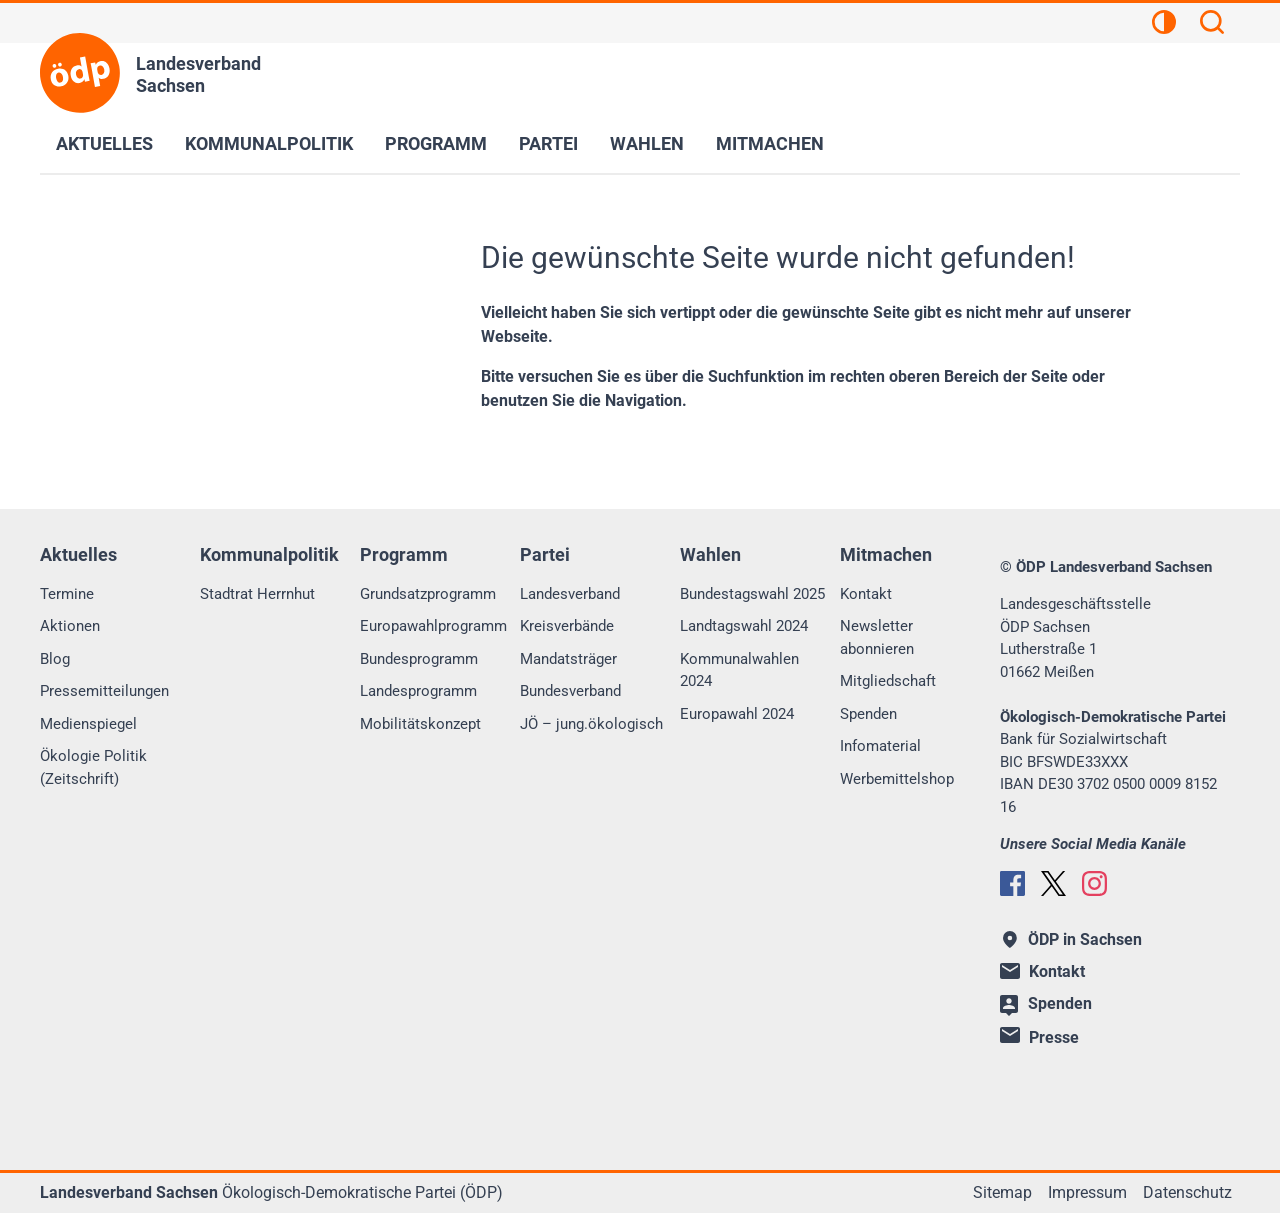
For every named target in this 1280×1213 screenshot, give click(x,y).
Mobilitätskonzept (420, 724)
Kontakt (866, 594)
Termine (67, 594)
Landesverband (570, 594)
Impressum (1087, 1192)
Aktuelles (104, 143)
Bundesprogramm (419, 659)
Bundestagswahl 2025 (752, 594)
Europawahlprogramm (433, 626)
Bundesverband (570, 691)
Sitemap (1002, 1192)
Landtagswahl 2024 (744, 626)
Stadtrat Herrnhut (257, 594)
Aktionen (70, 626)
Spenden (868, 714)
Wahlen (647, 143)
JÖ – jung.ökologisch (591, 724)
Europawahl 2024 (737, 714)
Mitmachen (770, 143)
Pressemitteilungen (104, 691)
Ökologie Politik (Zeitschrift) (93, 767)
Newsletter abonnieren (877, 637)
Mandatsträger (568, 659)
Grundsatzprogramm (428, 594)
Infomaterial (880, 746)
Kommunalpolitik (269, 143)
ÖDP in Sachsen (1072, 939)
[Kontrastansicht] (1164, 25)
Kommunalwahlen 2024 (739, 670)
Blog (55, 659)
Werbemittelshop (897, 779)
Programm (436, 143)
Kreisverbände (567, 626)
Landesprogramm (418, 691)
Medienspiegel (88, 724)
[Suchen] (1212, 25)
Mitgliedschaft (888, 681)
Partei (548, 143)
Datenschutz (1187, 1192)
